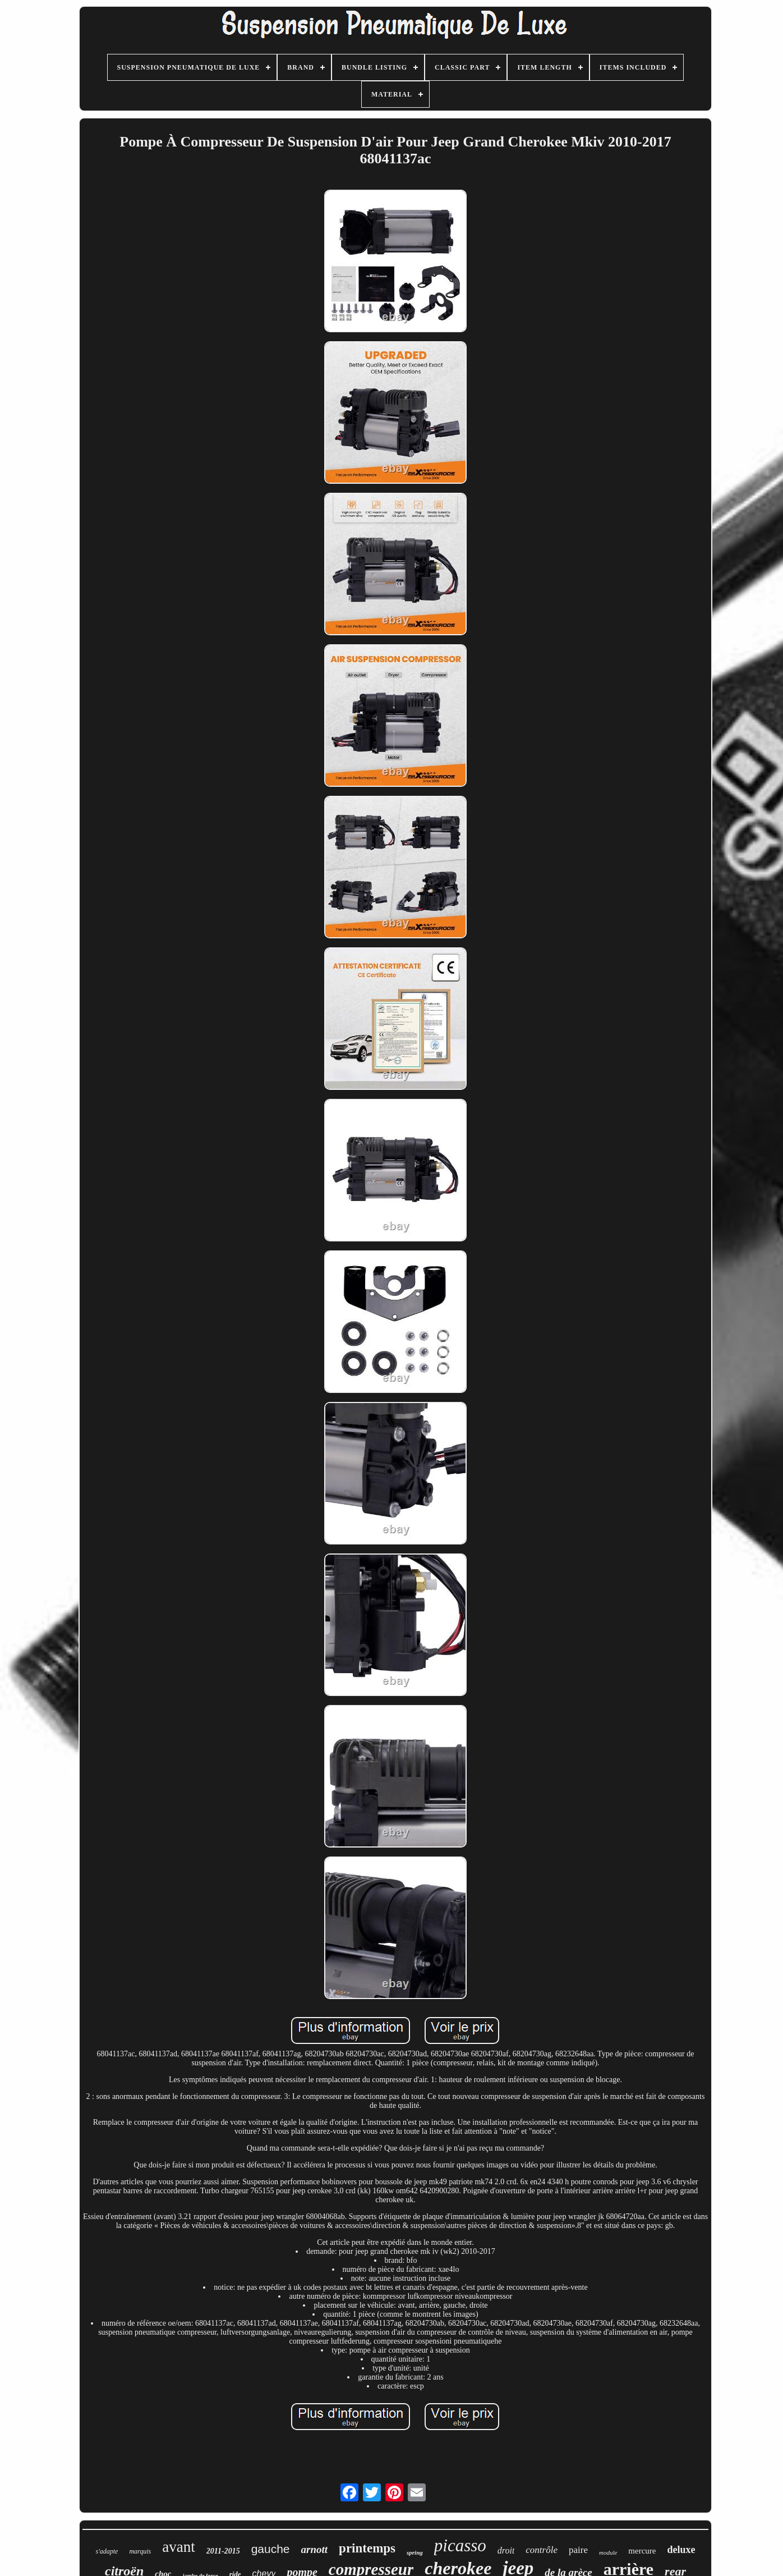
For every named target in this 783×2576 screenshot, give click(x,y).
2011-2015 (223, 2551)
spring (415, 2552)
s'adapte (106, 2551)
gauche (270, 2548)
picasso (460, 2545)
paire (578, 2550)
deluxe (681, 2549)
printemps (367, 2548)
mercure (642, 2550)
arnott (314, 2549)
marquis (140, 2551)
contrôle (542, 2550)
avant (178, 2546)
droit (506, 2550)
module (608, 2552)
